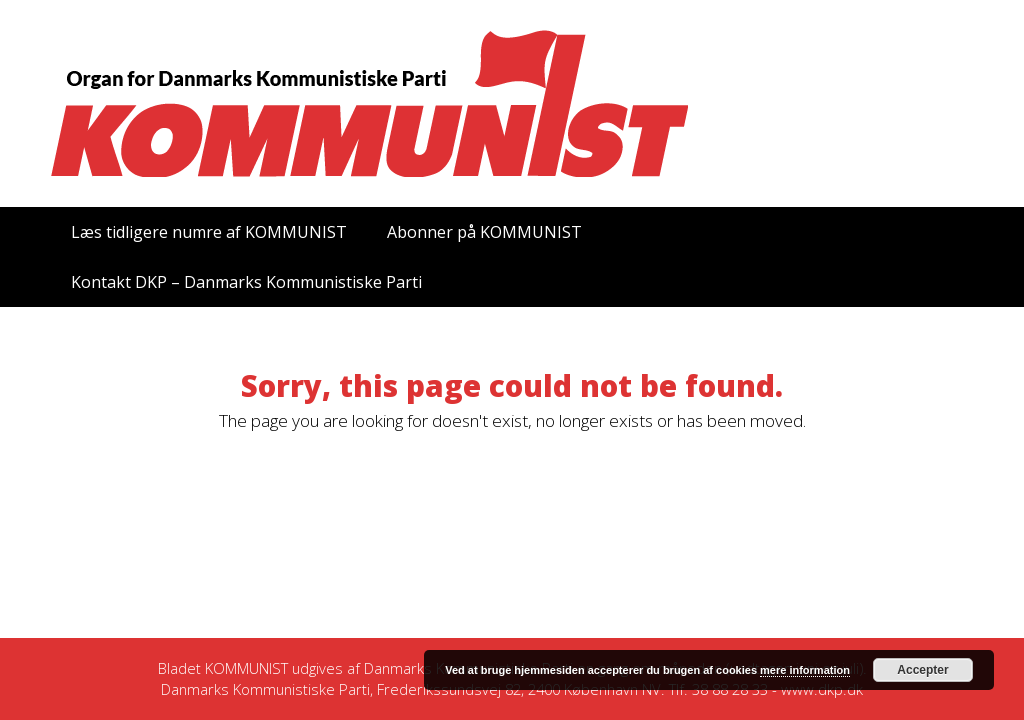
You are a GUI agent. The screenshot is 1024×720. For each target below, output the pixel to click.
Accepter (922, 670)
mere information (805, 670)
